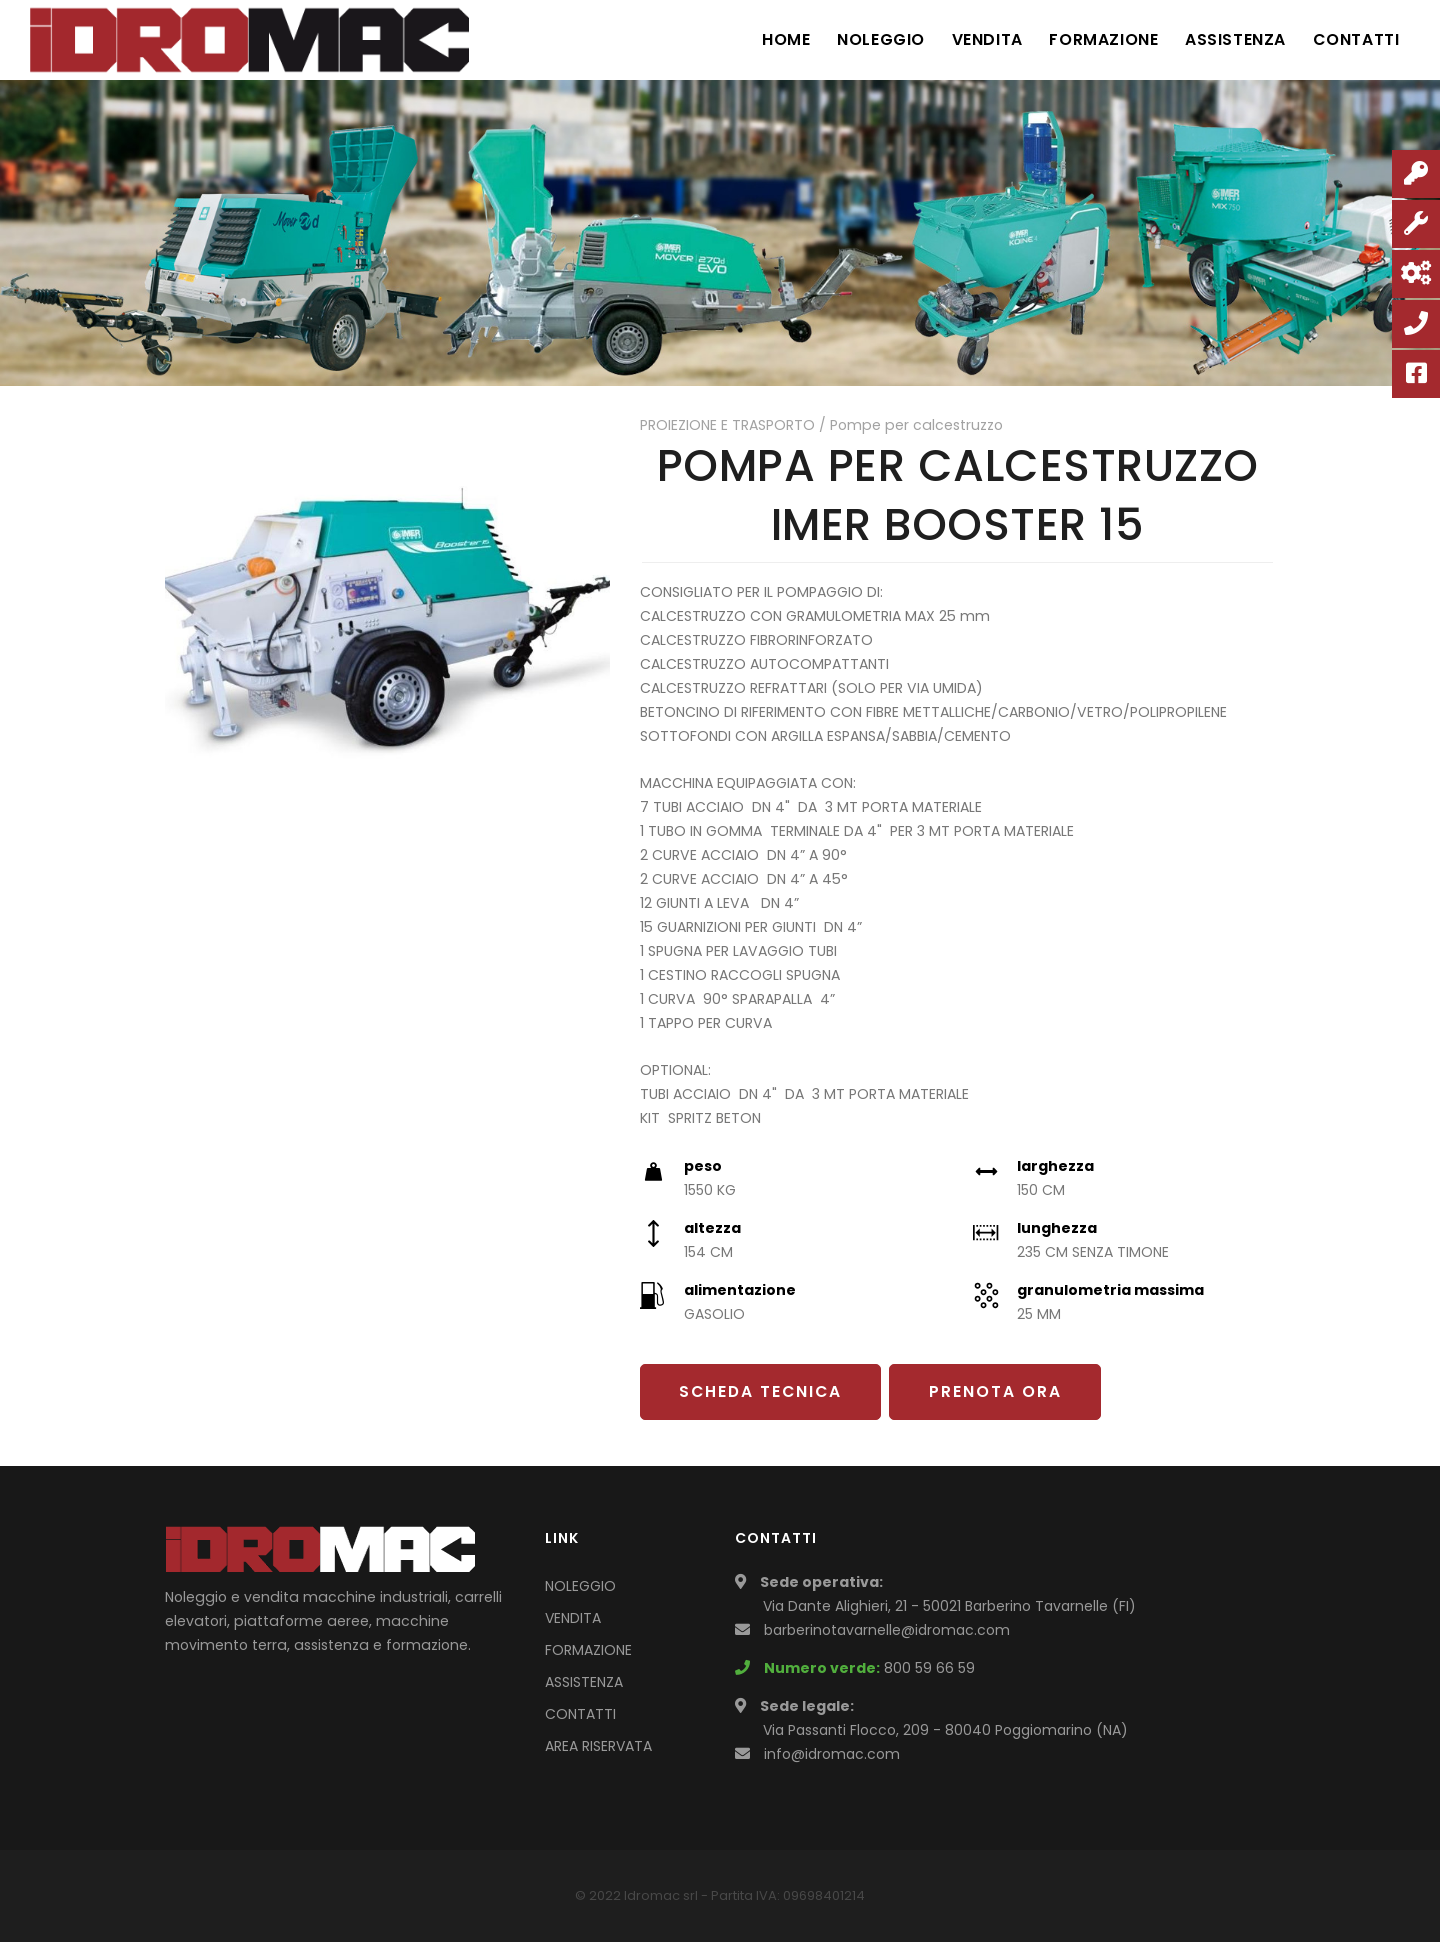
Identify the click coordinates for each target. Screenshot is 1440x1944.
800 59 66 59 (929, 1670)
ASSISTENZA (584, 1684)
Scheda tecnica (764, 1392)
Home (768, 39)
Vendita (975, 39)
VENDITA (573, 1620)
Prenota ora (1004, 1392)
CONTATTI (580, 1716)
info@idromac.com (832, 1756)
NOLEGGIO (580, 1588)
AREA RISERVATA (598, 1748)
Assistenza (1230, 39)
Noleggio (866, 39)
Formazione (1095, 39)
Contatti (1354, 39)
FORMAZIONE (588, 1652)
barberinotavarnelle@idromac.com (887, 1632)
